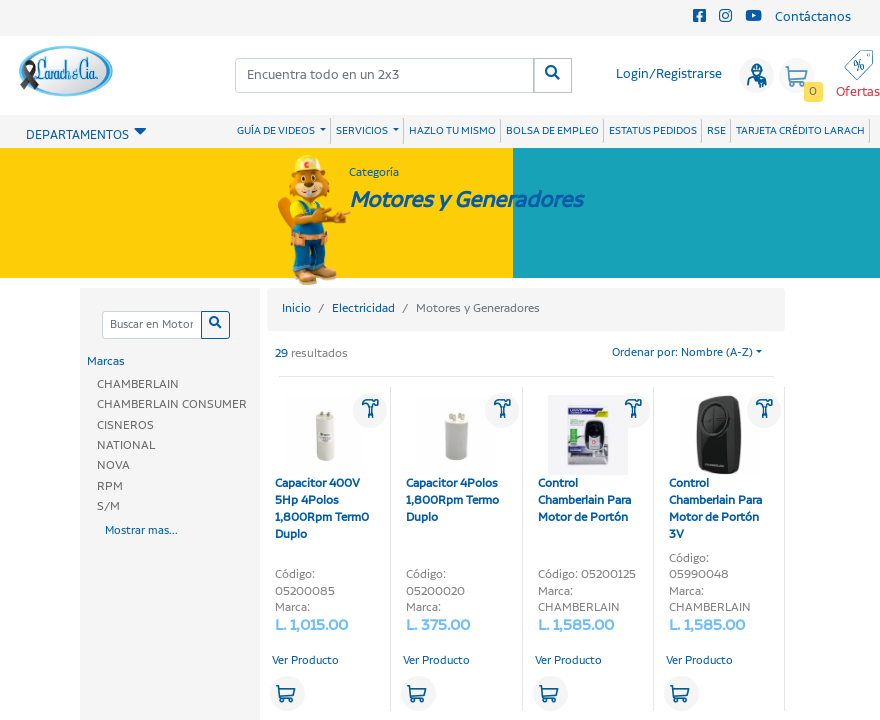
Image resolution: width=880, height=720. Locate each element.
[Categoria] (151, 325)
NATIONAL (126, 445)
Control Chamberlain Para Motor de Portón (584, 460)
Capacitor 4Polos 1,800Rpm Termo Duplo (452, 460)
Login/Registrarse (669, 74)
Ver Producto (305, 661)
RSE (716, 131)
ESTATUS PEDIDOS (653, 131)
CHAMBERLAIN (138, 384)
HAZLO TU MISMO (452, 131)
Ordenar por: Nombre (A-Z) (682, 353)
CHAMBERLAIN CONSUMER (172, 404)
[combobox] (385, 75)
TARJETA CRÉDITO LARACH (800, 131)
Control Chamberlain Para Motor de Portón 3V (715, 469)
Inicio (296, 308)
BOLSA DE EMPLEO (552, 131)
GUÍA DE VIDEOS (277, 131)
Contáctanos (813, 17)
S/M (108, 506)
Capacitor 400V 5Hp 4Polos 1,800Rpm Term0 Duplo (322, 469)
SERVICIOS (363, 131)
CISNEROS (125, 425)
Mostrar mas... (141, 531)
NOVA (113, 465)
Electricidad (363, 308)
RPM (110, 486)
